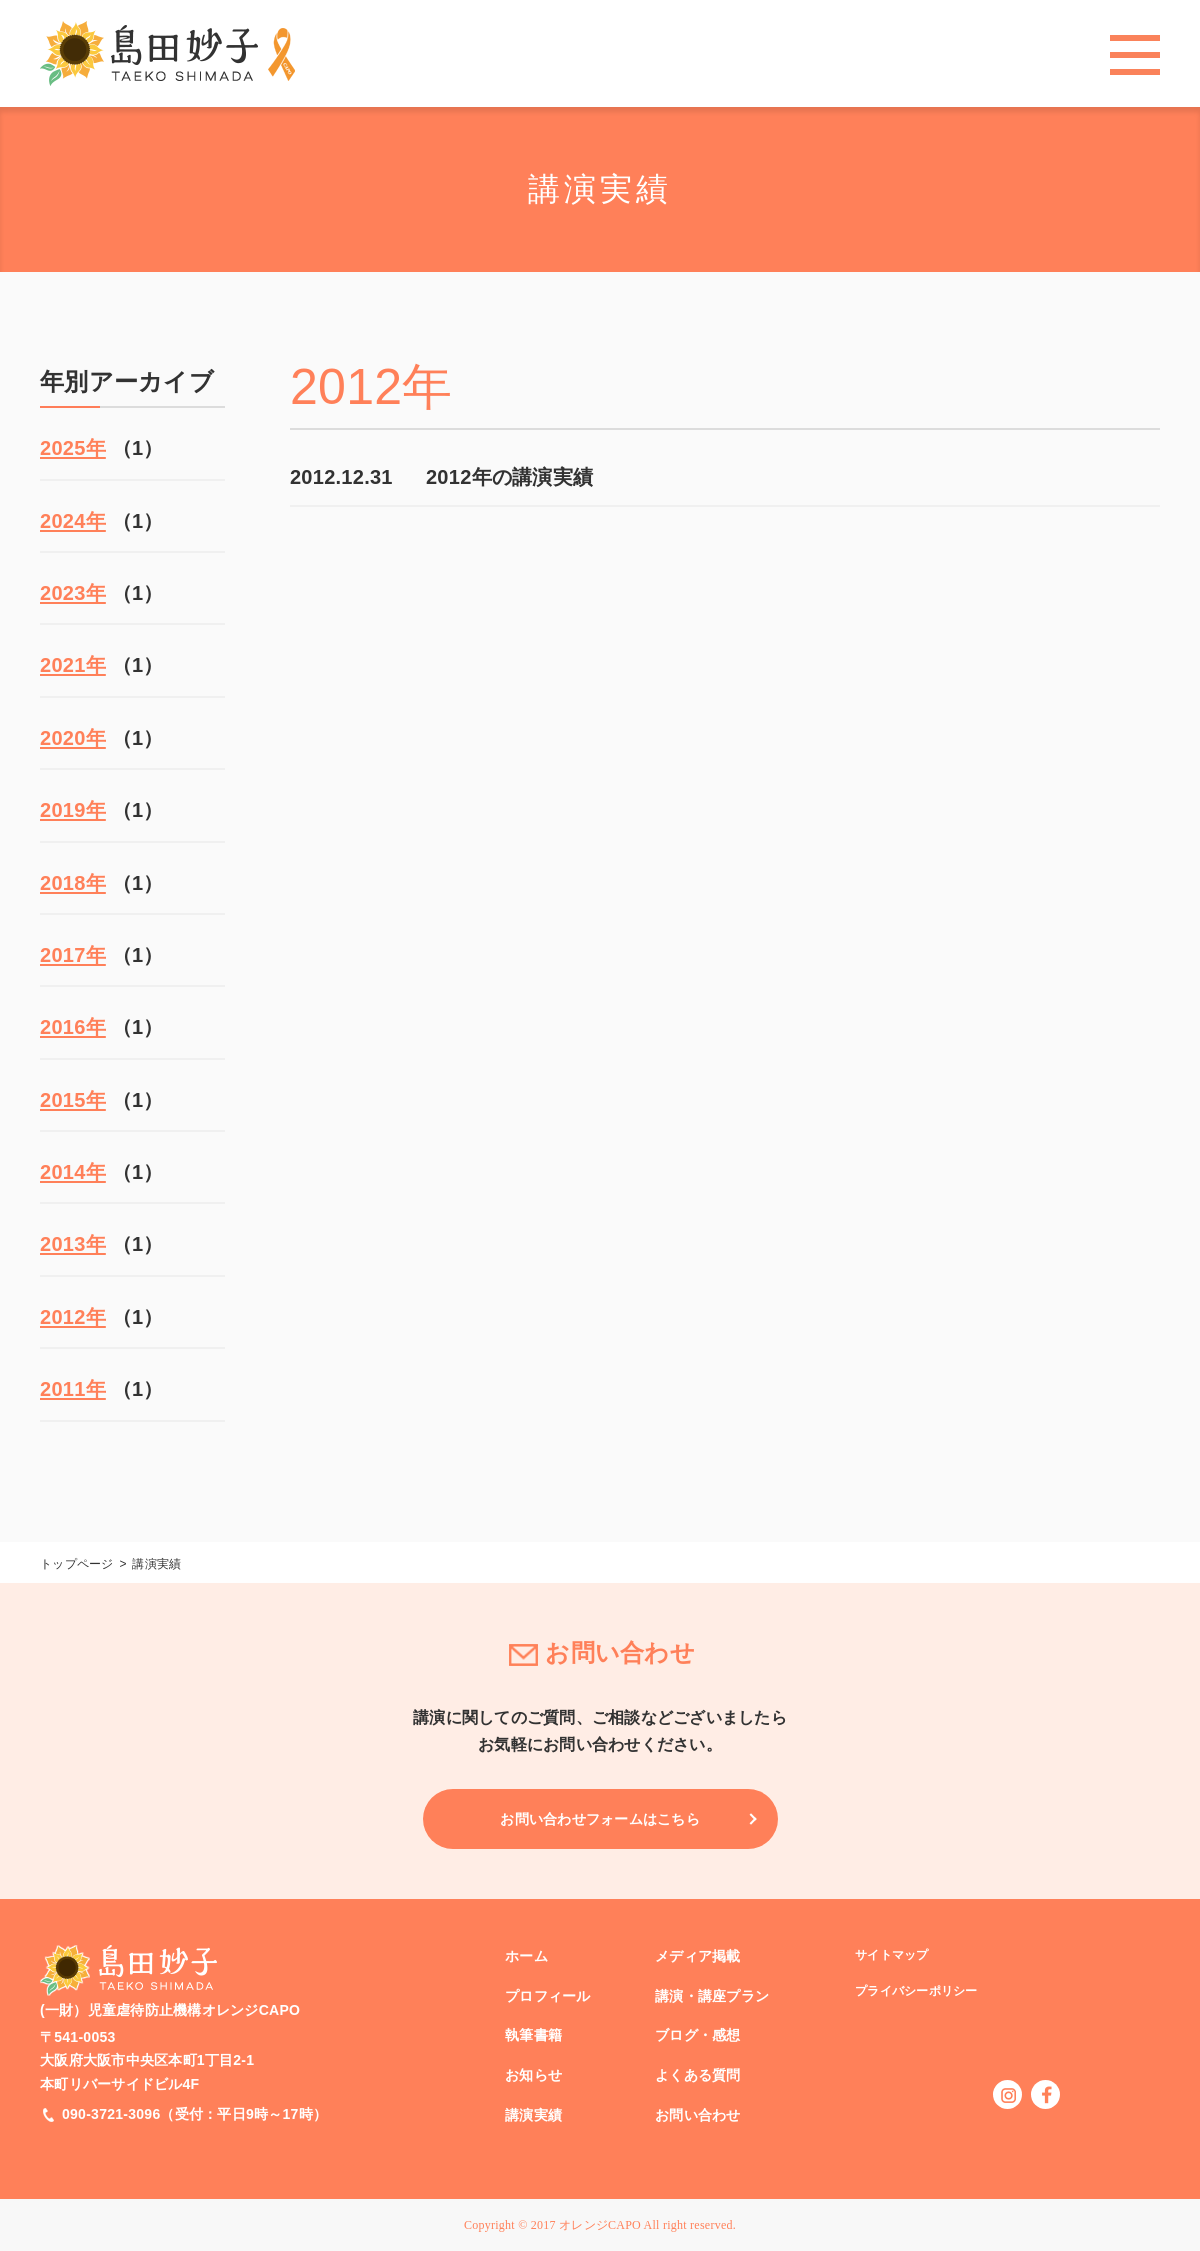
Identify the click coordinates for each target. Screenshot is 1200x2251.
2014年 (73, 1172)
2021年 (73, 665)
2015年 (73, 1100)
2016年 (73, 1027)
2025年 (73, 448)
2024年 (73, 521)
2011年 (73, 1389)
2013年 (73, 1244)
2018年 (73, 883)
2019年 (73, 810)
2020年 (73, 738)
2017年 (73, 955)
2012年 (73, 1317)
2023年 (73, 593)
